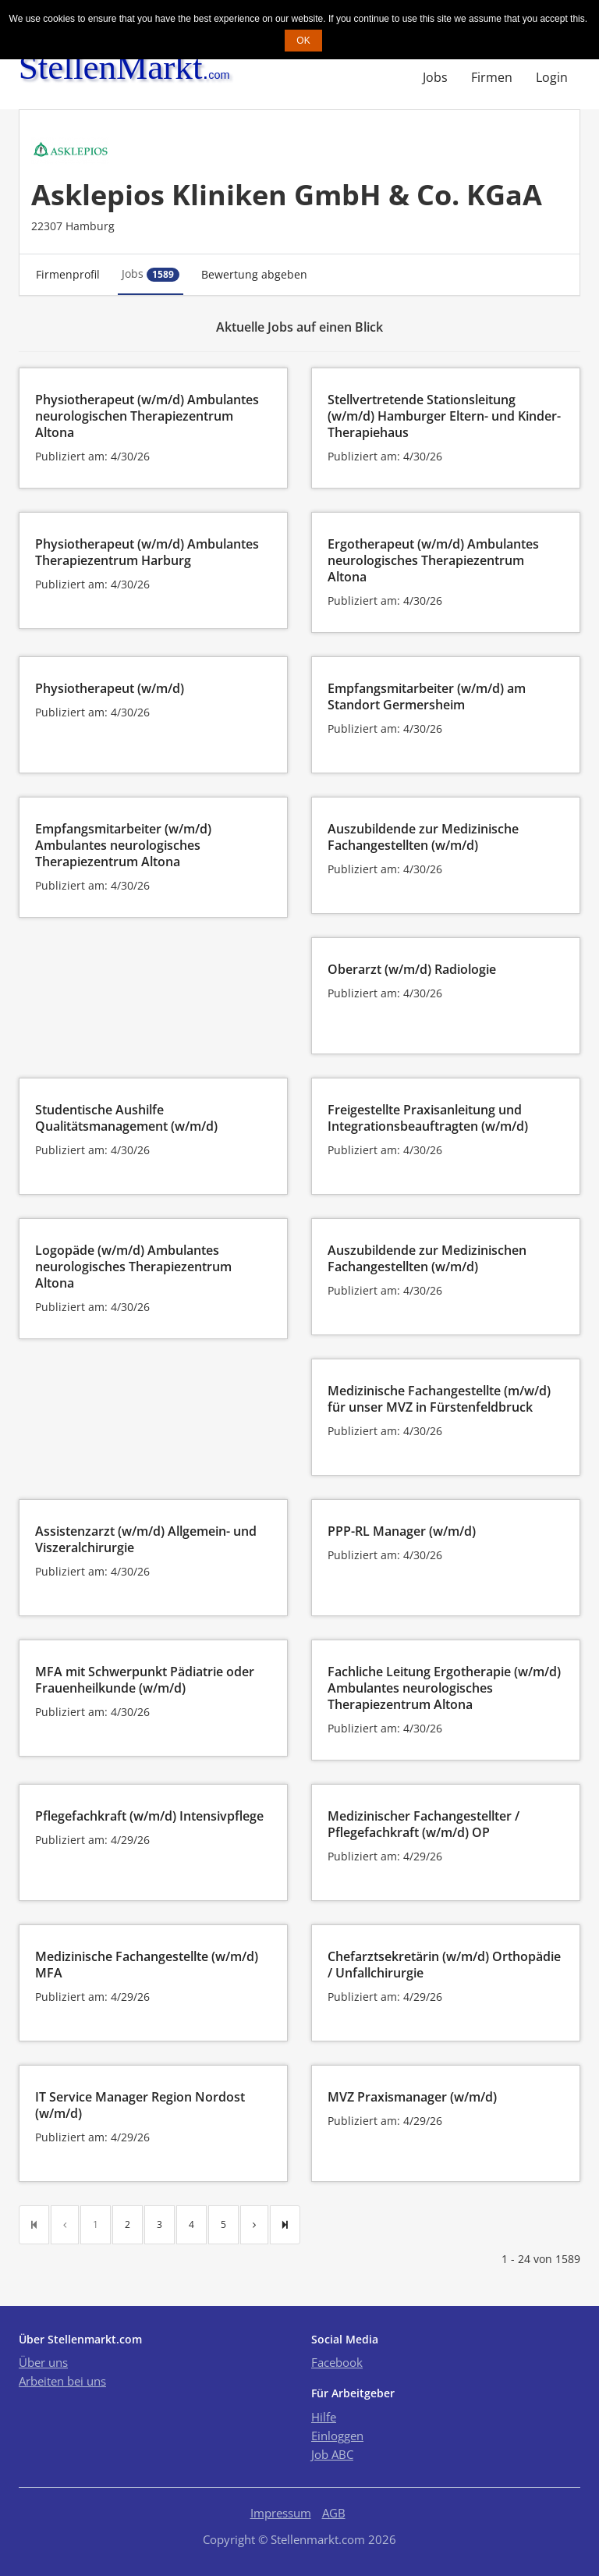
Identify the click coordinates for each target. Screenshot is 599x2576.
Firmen (491, 77)
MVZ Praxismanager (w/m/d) (412, 2096)
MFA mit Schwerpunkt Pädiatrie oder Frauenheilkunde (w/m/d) (144, 1680)
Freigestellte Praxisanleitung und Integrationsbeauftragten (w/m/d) (428, 1118)
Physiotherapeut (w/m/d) (109, 688)
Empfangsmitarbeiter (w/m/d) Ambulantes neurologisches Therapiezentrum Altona (123, 845)
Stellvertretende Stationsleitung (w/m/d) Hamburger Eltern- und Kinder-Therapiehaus (444, 416)
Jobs (435, 77)
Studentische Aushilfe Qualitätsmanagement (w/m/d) (126, 1118)
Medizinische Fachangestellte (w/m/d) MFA (146, 1964)
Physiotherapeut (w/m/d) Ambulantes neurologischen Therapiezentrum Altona (147, 416)
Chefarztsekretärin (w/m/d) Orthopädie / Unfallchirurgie (444, 1964)
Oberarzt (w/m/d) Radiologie (412, 969)
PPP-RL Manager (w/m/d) (402, 1531)
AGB (334, 2513)
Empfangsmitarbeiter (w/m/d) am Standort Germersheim (427, 696)
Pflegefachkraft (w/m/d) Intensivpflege (149, 1816)
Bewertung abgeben (254, 274)
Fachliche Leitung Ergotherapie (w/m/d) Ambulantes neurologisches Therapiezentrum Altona (444, 1688)
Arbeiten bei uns (62, 2381)
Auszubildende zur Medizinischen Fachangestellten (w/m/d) (427, 1258)
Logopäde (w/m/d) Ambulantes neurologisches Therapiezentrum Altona (133, 1267)
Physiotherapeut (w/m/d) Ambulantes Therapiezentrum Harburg (147, 552)
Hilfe (323, 2417)
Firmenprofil (68, 274)
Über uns (43, 2362)
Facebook (337, 2362)
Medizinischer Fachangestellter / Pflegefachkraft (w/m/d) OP (423, 1824)
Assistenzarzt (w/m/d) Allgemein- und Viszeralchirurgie (146, 1539)
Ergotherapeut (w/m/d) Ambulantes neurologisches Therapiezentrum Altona (433, 560)
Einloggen (337, 2435)
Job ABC (332, 2454)
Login (552, 77)
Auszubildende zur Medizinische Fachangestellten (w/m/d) (423, 837)
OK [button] (303, 40)
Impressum (280, 2513)
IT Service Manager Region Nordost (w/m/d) (140, 2105)
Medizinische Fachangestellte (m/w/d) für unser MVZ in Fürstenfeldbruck (439, 1399)
